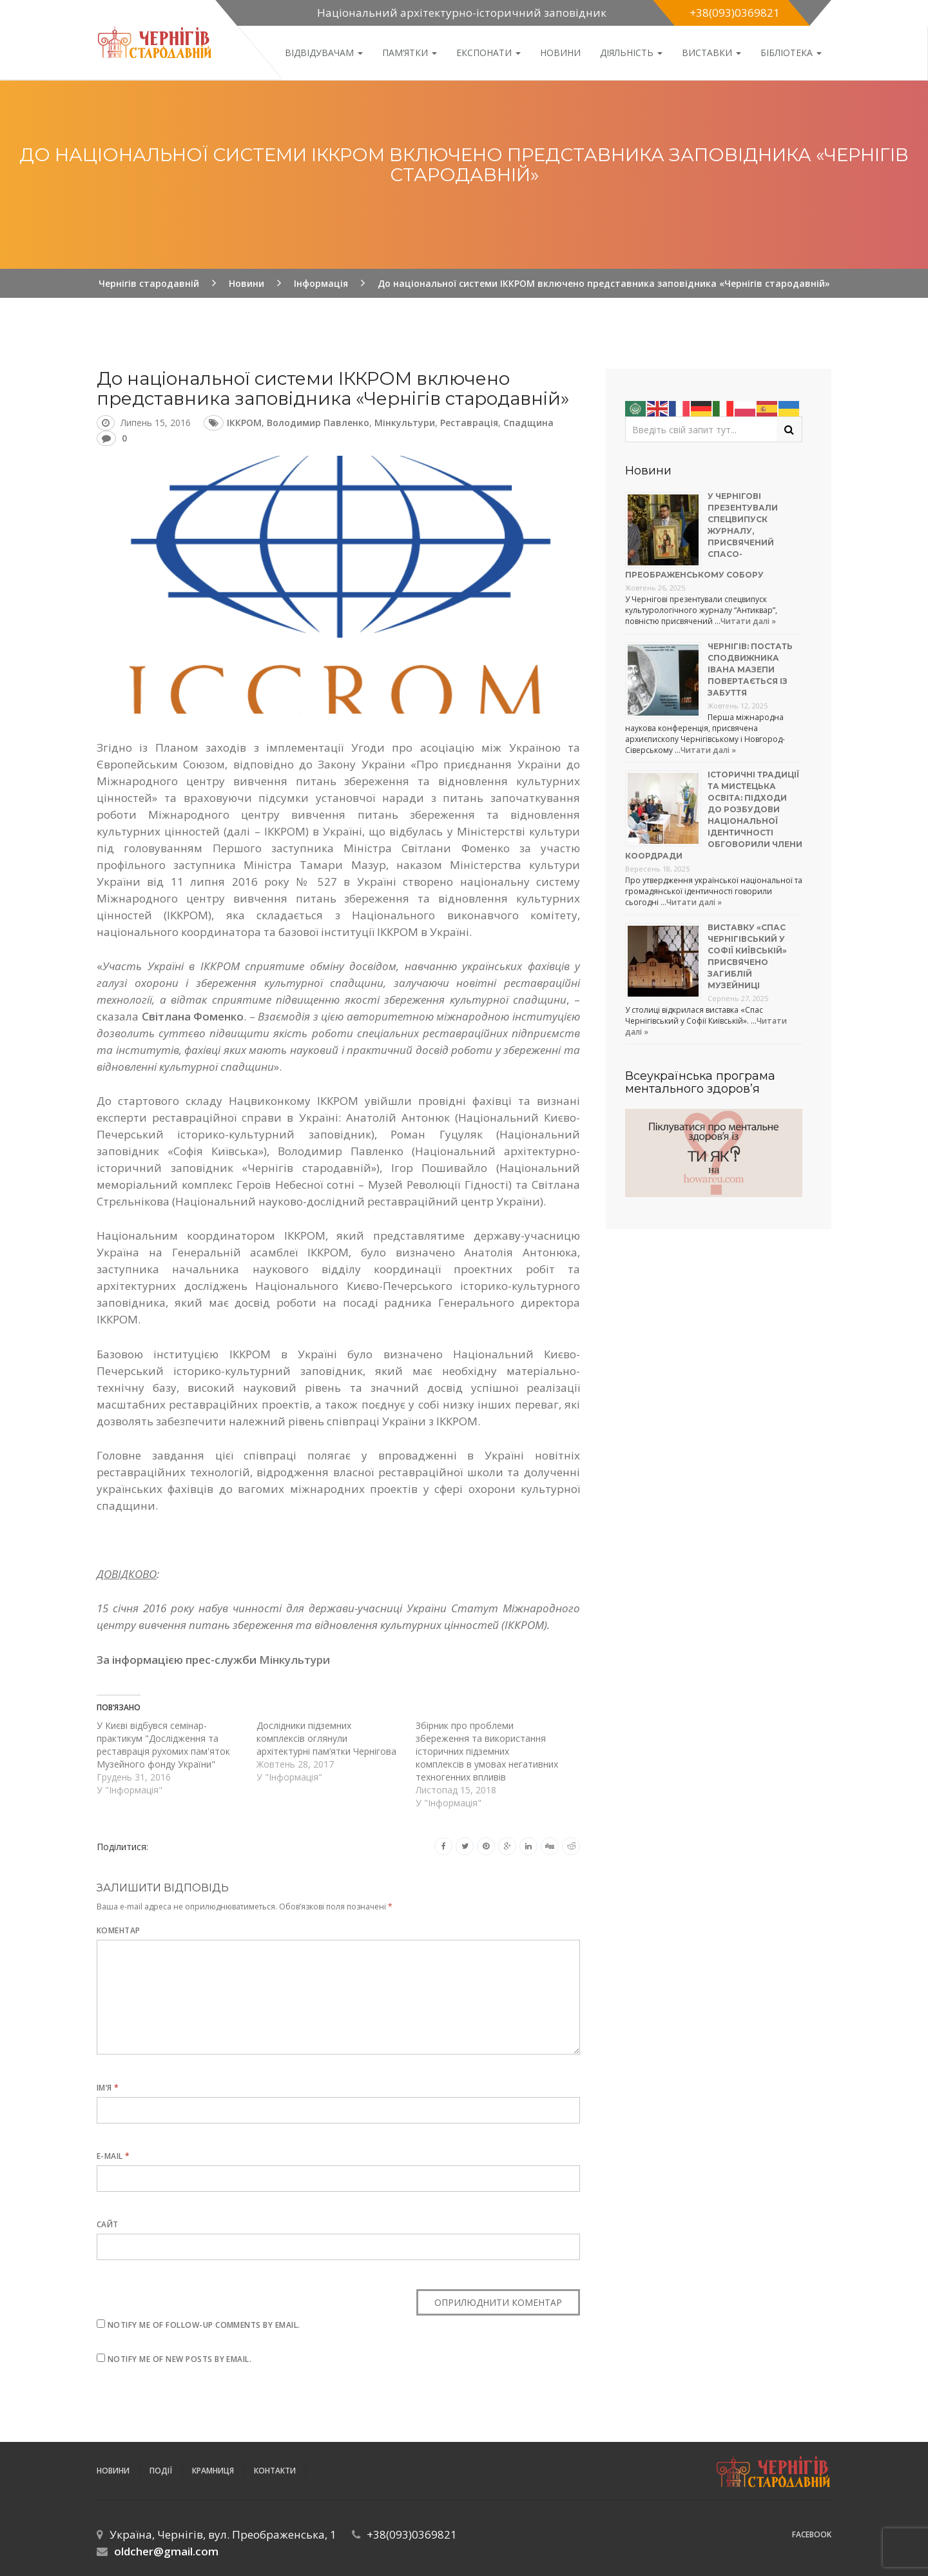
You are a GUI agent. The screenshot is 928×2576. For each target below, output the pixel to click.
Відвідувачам (324, 52)
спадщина (528, 422)
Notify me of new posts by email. (179, 2359)
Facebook (811, 2534)
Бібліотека (791, 52)
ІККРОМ (244, 422)
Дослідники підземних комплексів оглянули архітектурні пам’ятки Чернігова (326, 1738)
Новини (560, 52)
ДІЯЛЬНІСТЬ (631, 52)
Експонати (488, 52)
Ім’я (108, 2087)
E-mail (113, 2156)
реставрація (469, 422)
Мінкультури (404, 422)
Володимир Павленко (318, 422)
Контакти (275, 2470)
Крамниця (213, 2470)
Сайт (108, 2224)
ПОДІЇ (161, 2470)
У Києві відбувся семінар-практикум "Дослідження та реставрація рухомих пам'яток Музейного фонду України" (163, 1744)
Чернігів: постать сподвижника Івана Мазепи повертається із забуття (750, 669)
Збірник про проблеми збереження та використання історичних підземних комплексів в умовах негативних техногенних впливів (487, 1751)
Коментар (118, 1930)
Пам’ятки (409, 52)
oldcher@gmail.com (166, 2551)
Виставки (711, 52)
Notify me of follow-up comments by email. (204, 2324)
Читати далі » (748, 621)
